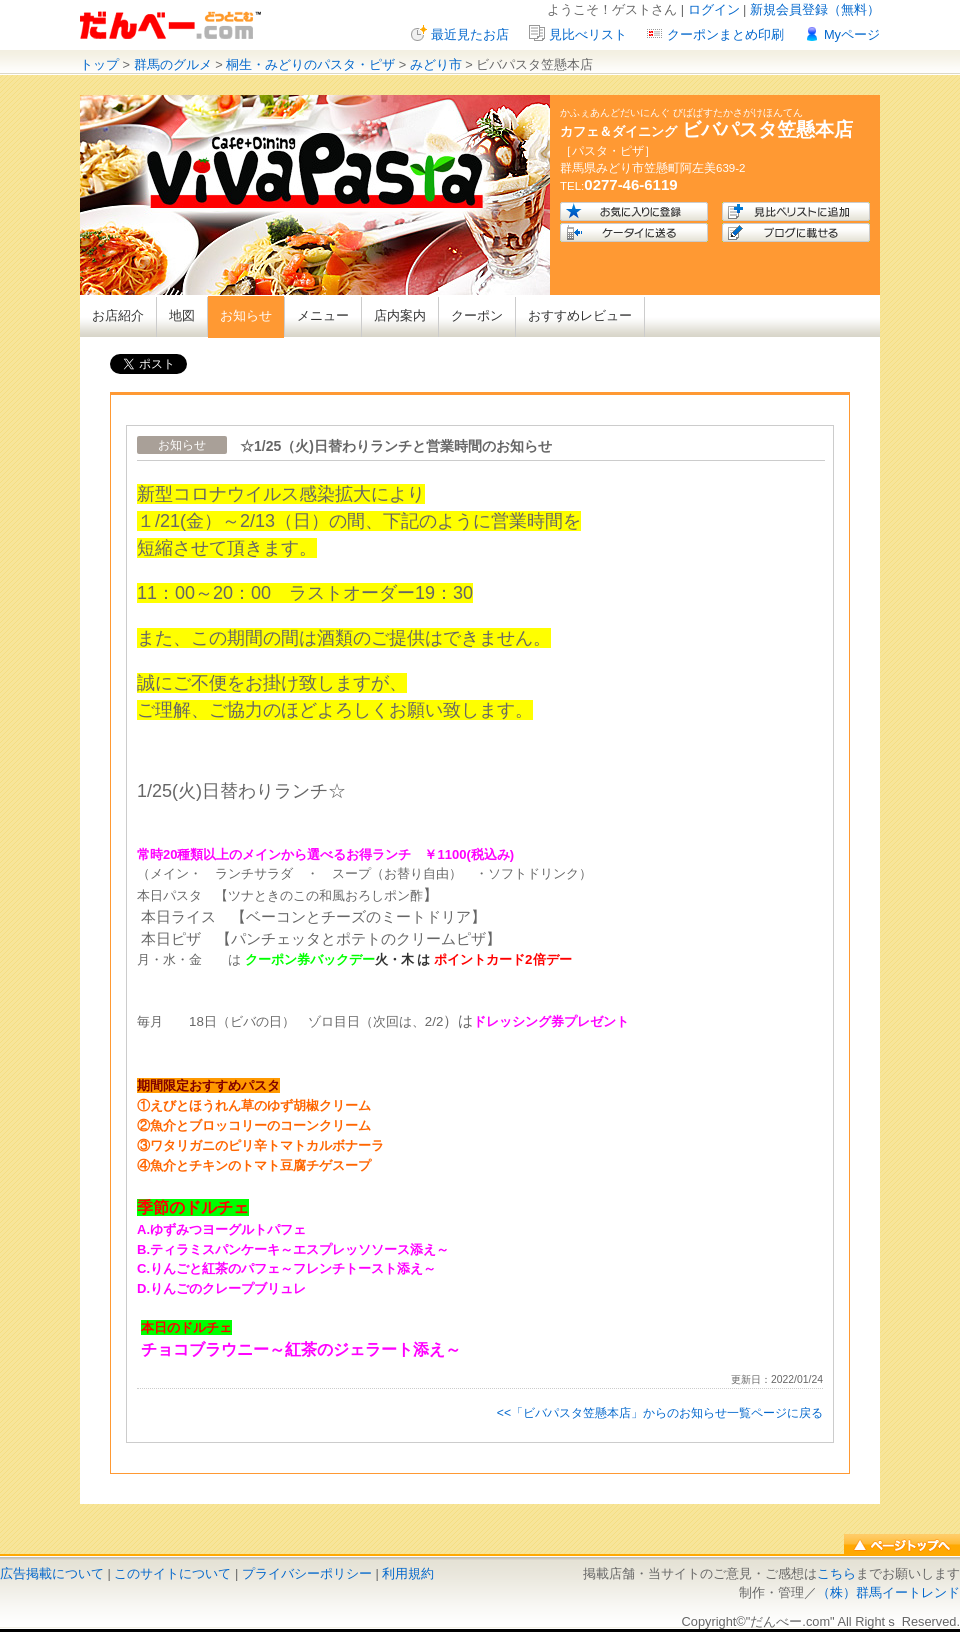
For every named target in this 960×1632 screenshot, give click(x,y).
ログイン (714, 9)
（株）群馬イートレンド (888, 1592)
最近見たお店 (470, 34)
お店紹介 (118, 315)
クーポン (477, 315)
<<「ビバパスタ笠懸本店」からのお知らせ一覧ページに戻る (660, 1413)
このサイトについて (172, 1573)
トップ (99, 64)
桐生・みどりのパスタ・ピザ (310, 64)
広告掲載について (52, 1573)
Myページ (852, 34)
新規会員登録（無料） (815, 9)
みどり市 (436, 64)
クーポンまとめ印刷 (725, 34)
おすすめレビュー (580, 315)
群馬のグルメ (173, 64)
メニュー (323, 315)
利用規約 (408, 1573)
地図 (182, 315)
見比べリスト (588, 34)
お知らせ (246, 315)
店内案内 (400, 315)
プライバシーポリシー (307, 1573)
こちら (836, 1573)
